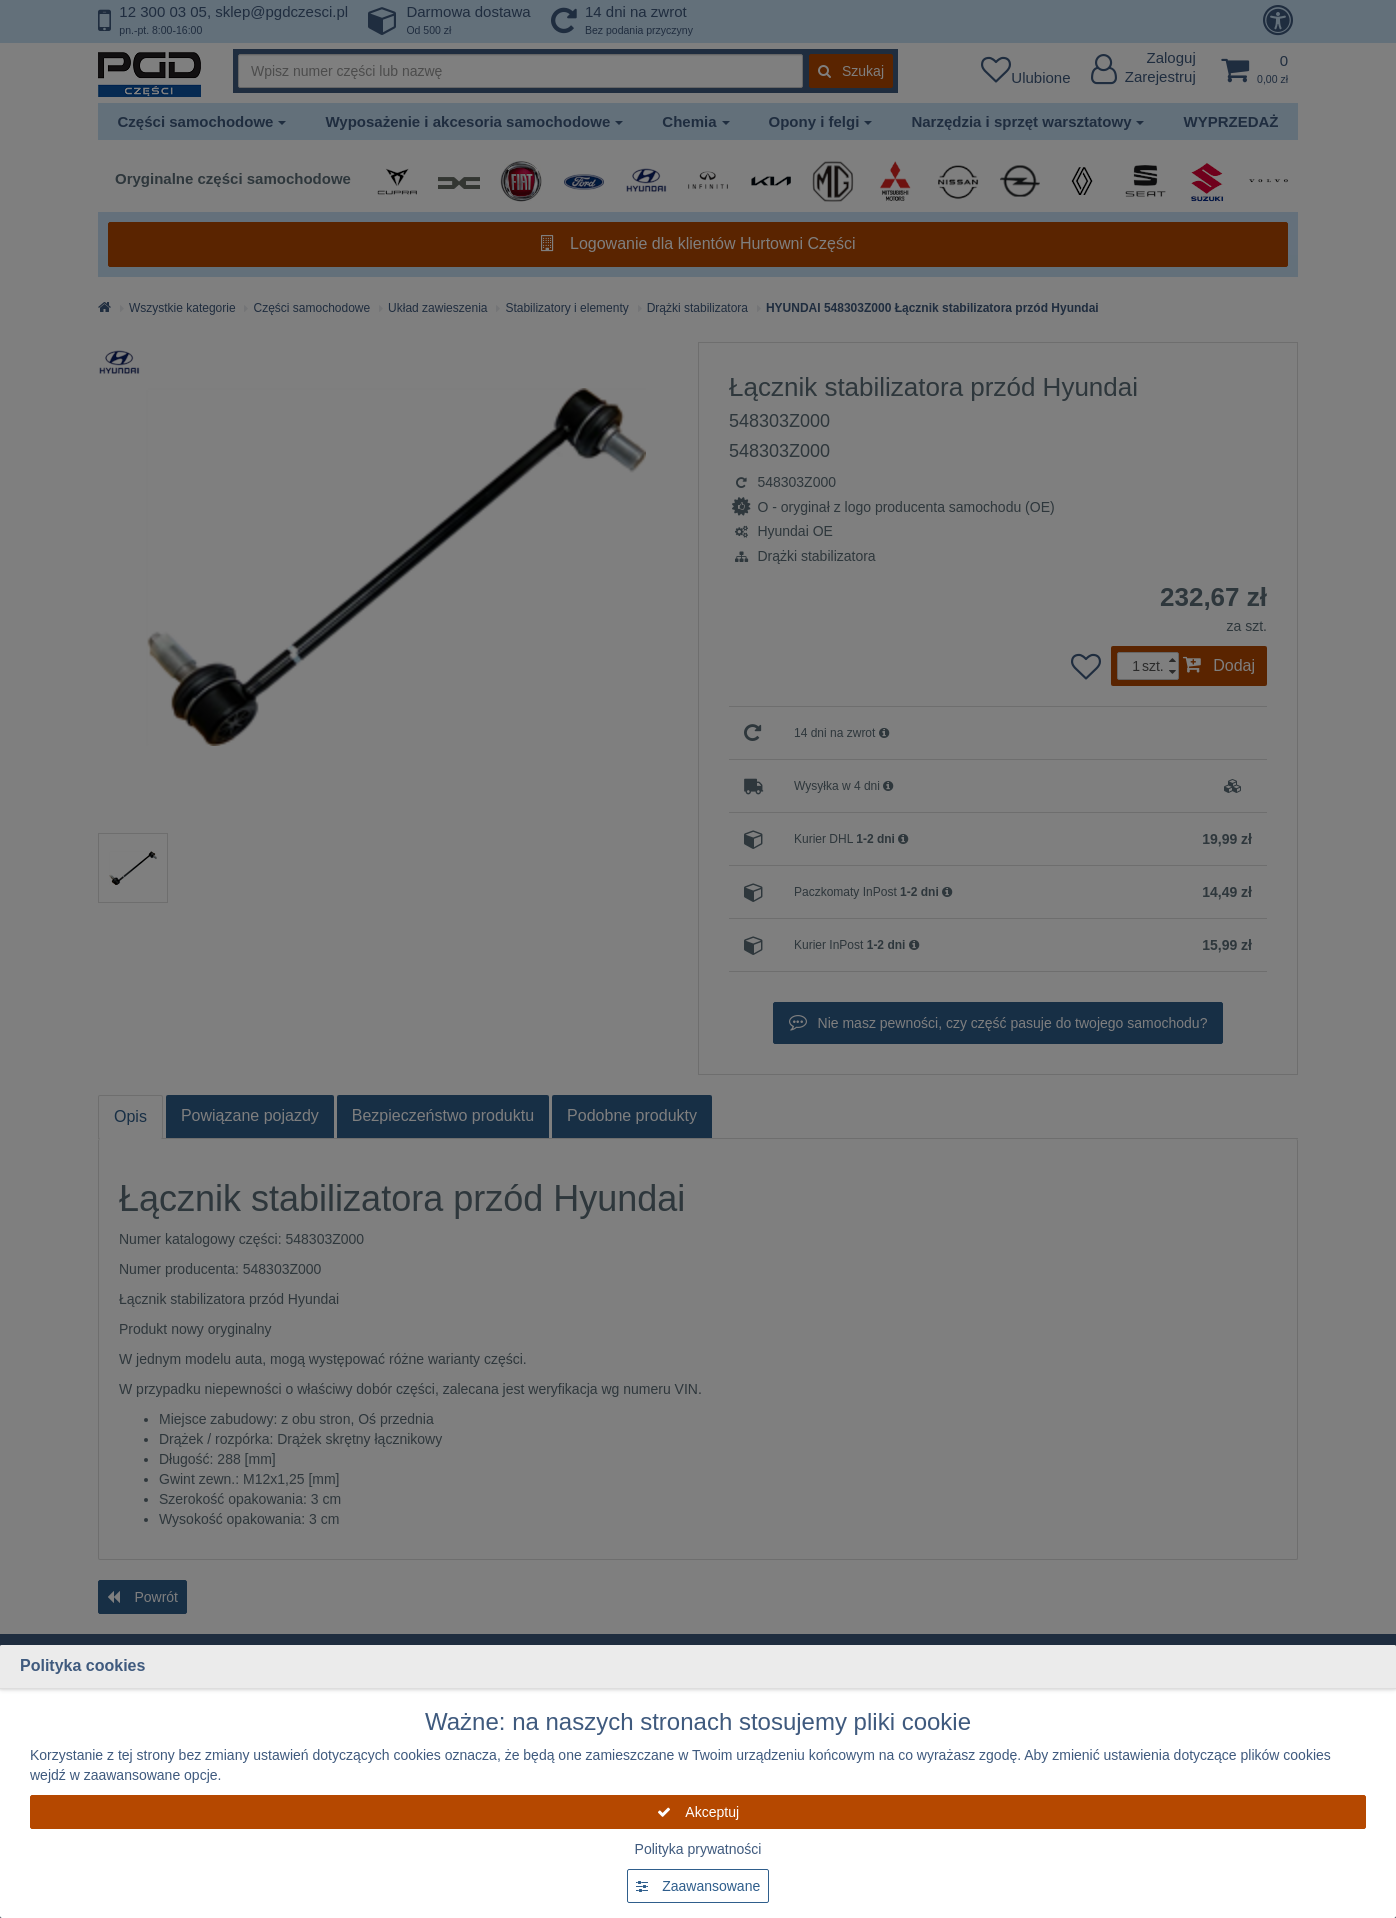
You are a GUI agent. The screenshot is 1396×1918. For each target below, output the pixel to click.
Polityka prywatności (698, 1849)
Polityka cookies (82, 1665)
